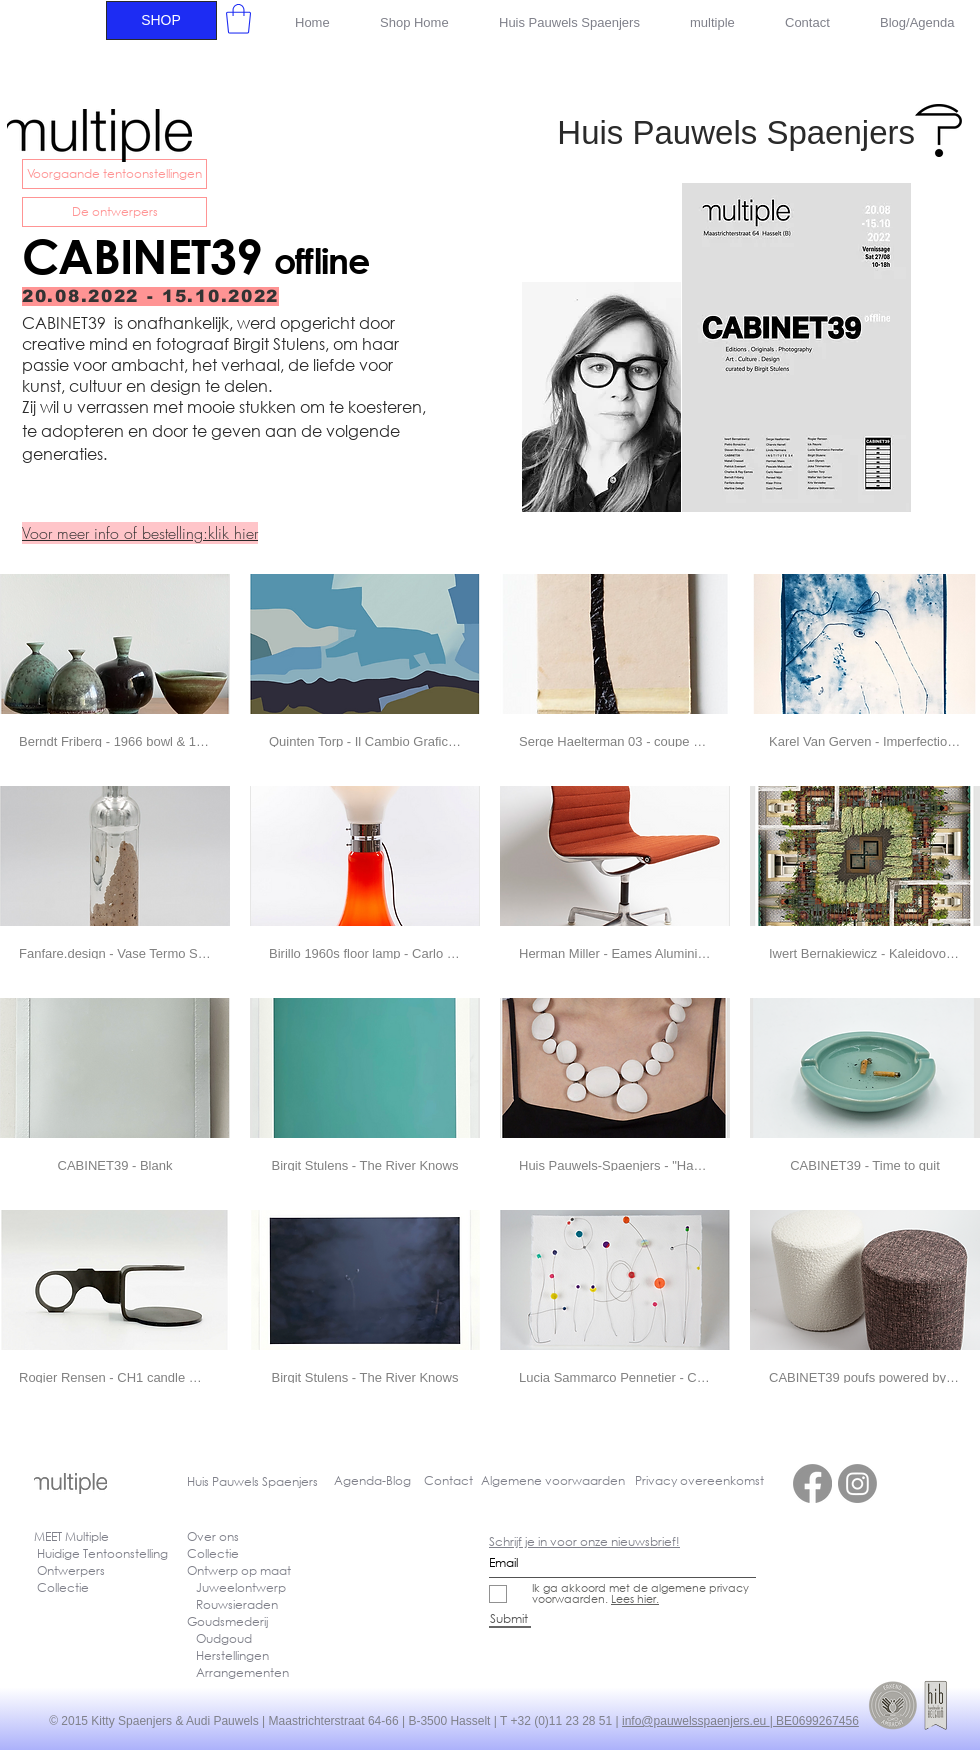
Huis (199, 1481)
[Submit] (510, 1619)
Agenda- (360, 1480)
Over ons (213, 1536)
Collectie (213, 1553)
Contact (448, 1480)
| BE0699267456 (814, 1721)
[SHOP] (161, 20)
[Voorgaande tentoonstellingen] (114, 174)
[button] (238, 19)
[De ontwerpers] (114, 212)
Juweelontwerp (241, 1587)
